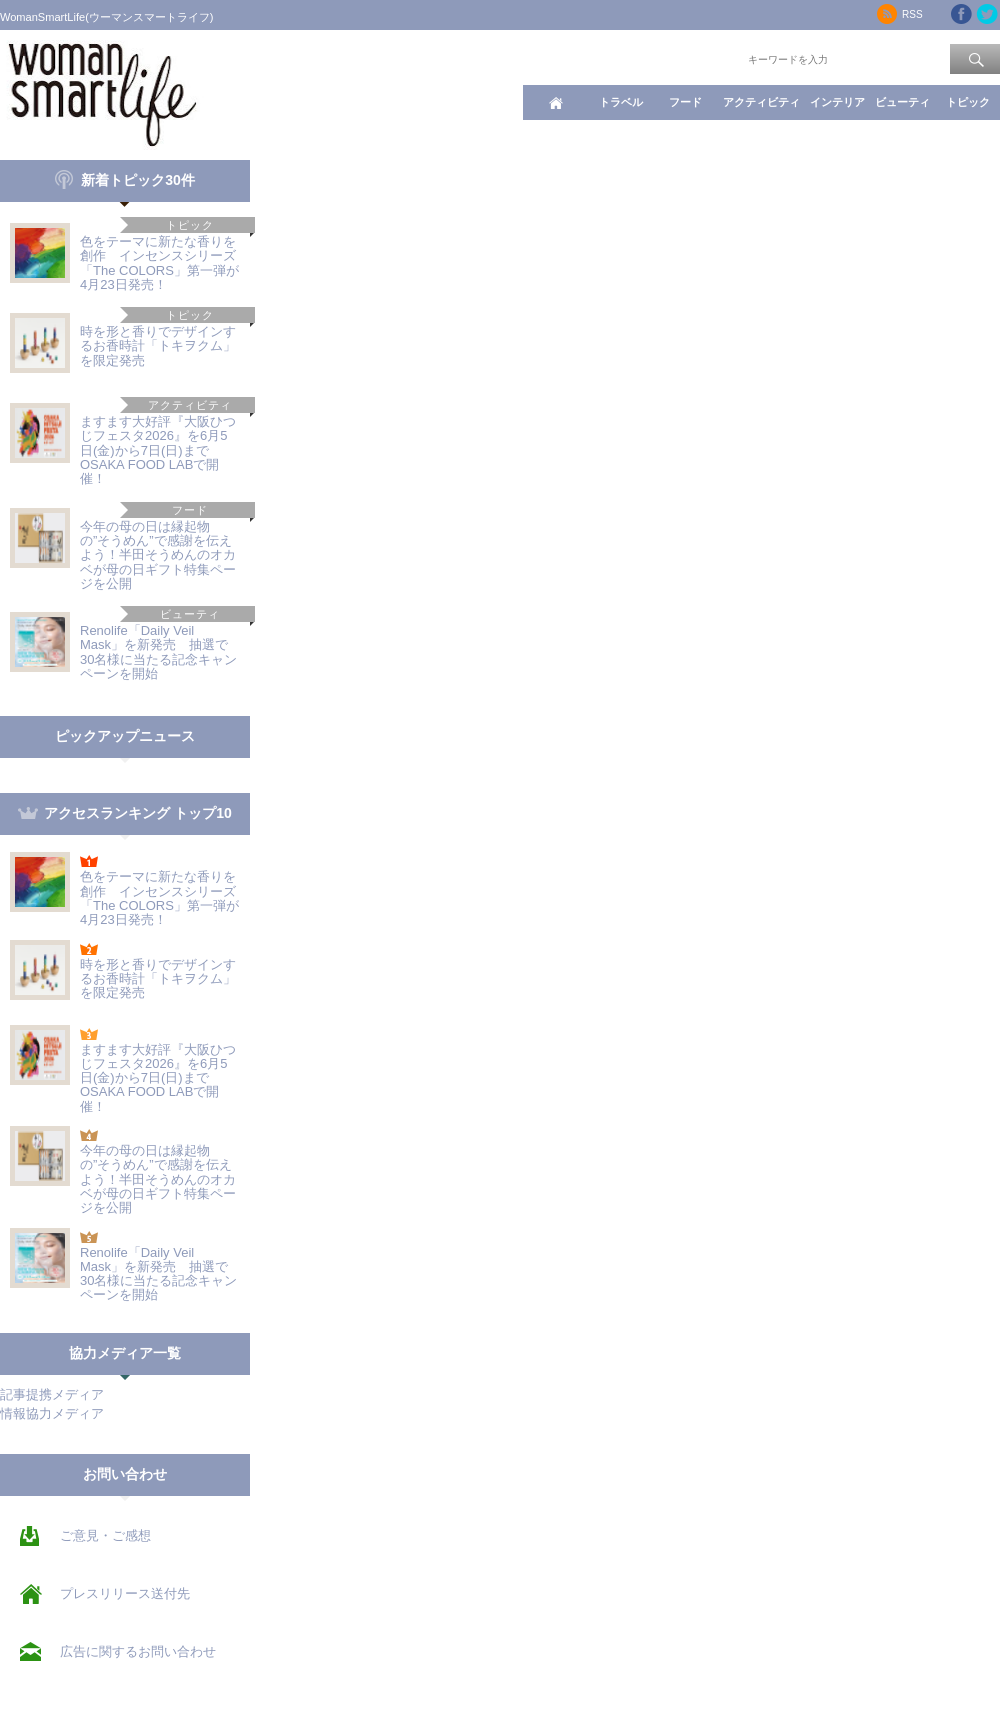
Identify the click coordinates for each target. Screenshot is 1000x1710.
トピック (968, 102)
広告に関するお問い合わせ (138, 1651)
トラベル (621, 102)
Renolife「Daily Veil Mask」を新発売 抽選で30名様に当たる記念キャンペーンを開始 (158, 652)
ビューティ (902, 102)
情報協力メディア (52, 1413)
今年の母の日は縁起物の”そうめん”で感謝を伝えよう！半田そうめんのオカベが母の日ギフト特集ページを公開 (158, 555)
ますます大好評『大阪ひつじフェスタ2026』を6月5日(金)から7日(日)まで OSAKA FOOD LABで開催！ (158, 450)
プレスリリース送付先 (125, 1593)
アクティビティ (761, 102)
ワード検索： (711, 58)
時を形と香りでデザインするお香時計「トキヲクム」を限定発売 (158, 346)
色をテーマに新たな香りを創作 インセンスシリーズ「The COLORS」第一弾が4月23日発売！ (159, 263)
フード (685, 102)
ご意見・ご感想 (105, 1535)
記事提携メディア (52, 1394)
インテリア (837, 102)
